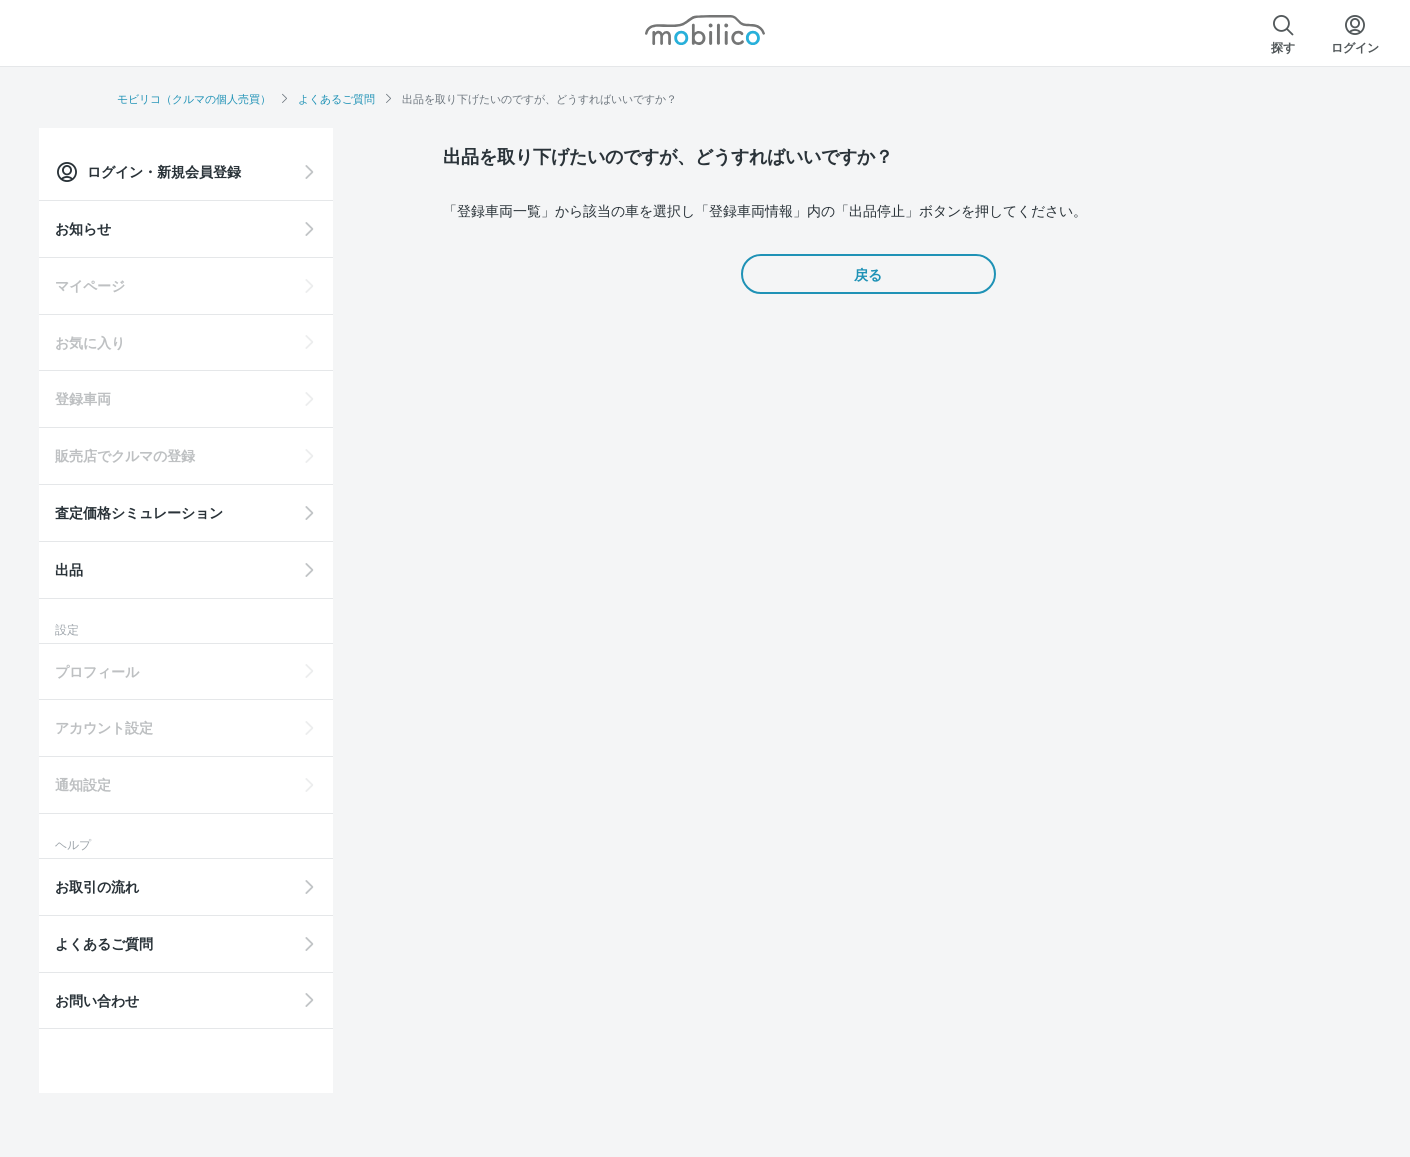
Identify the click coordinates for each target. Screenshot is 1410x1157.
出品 (147, 569)
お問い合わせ (175, 1000)
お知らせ (161, 228)
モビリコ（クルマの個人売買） (194, 98)
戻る (868, 274)
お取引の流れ (175, 886)
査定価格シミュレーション (217, 512)
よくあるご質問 (336, 98)
